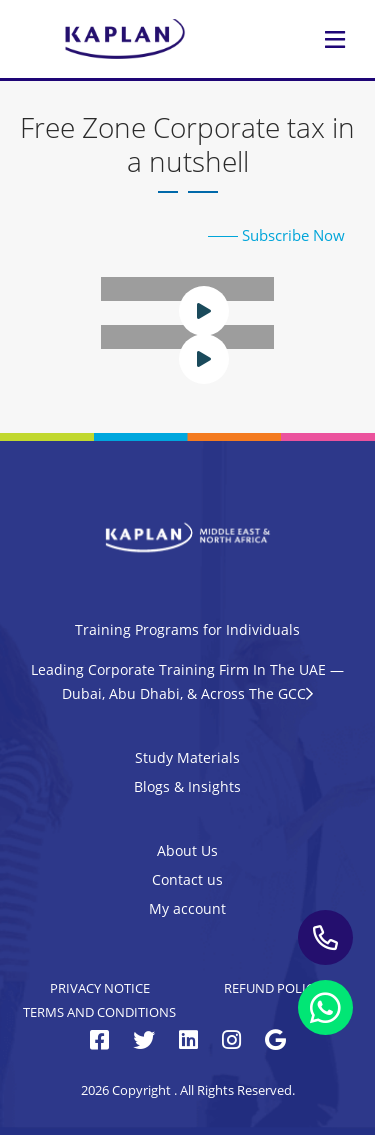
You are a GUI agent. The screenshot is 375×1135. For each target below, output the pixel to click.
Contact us (187, 879)
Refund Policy (272, 988)
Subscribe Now (276, 235)
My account (187, 908)
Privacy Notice (100, 988)
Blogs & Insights (187, 786)
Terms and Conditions (99, 1012)
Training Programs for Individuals (187, 629)
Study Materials (187, 757)
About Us (187, 850)
